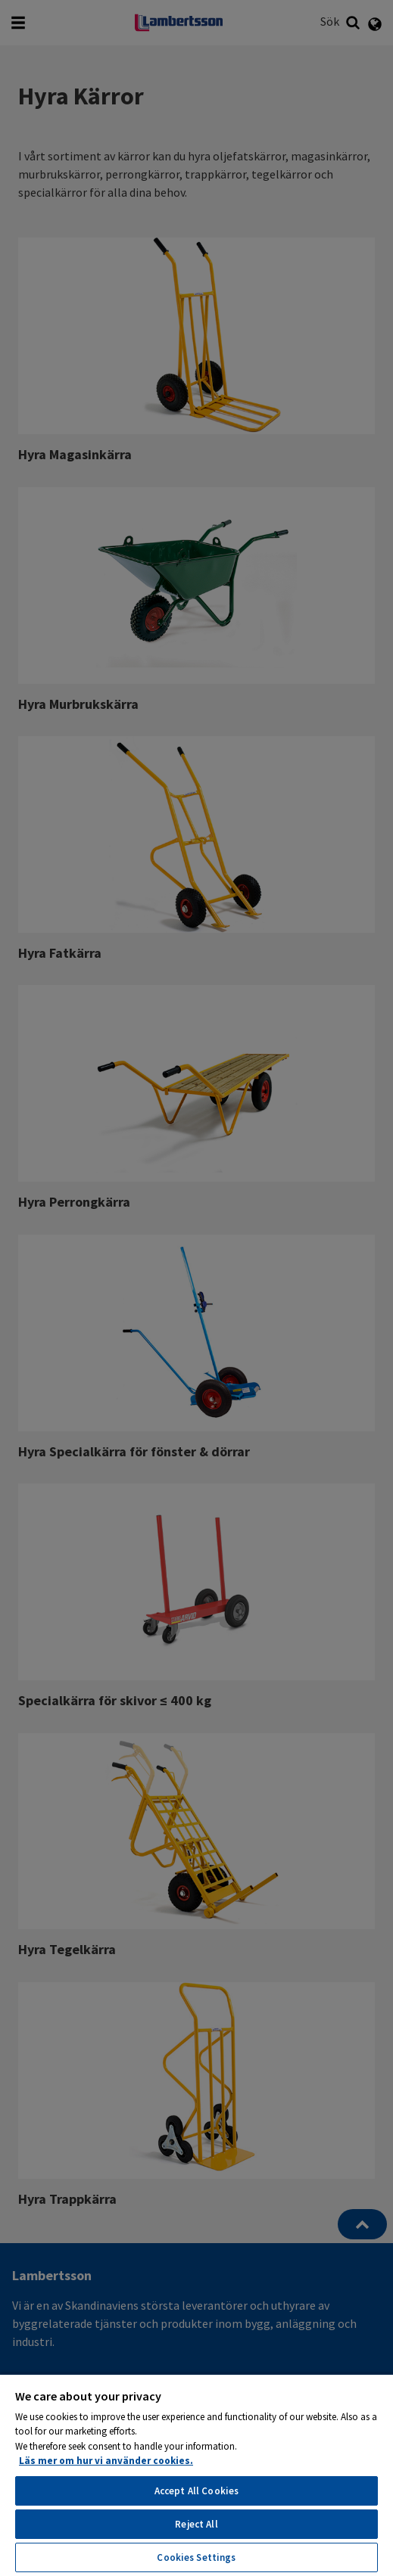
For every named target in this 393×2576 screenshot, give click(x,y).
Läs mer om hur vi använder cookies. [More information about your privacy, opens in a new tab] (106, 2460)
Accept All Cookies (196, 2490)
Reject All (196, 2524)
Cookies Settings (196, 2557)
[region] (196, 2474)
